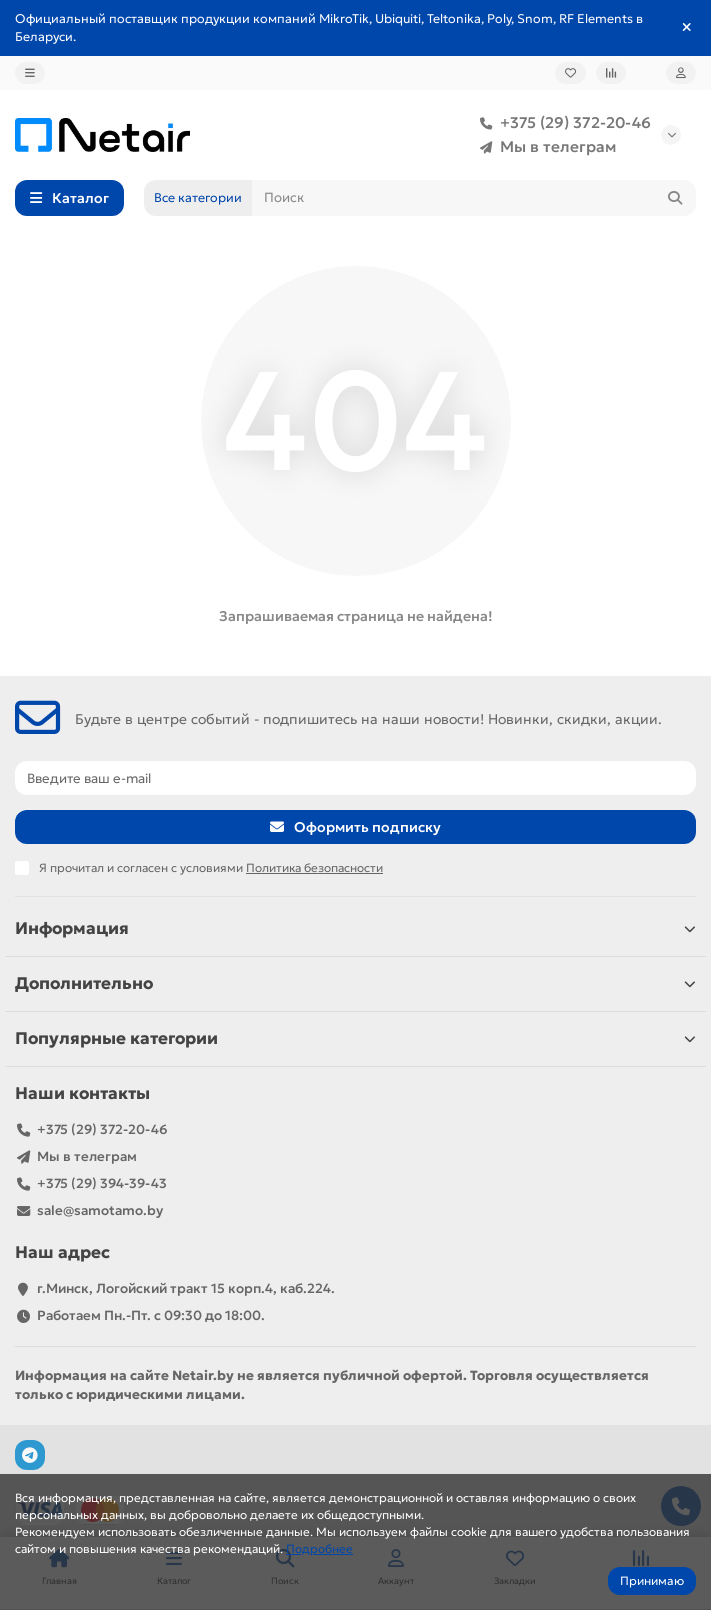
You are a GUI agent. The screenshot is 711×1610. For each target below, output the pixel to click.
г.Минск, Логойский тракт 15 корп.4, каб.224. (186, 1288)
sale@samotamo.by (100, 1210)
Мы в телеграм (544, 147)
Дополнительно (355, 983)
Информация (355, 928)
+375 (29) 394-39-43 (102, 1183)
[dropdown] (30, 73)
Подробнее (319, 1548)
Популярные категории (355, 1038)
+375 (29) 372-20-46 (561, 123)
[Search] (474, 198)
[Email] (355, 778)
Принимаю (652, 1580)
